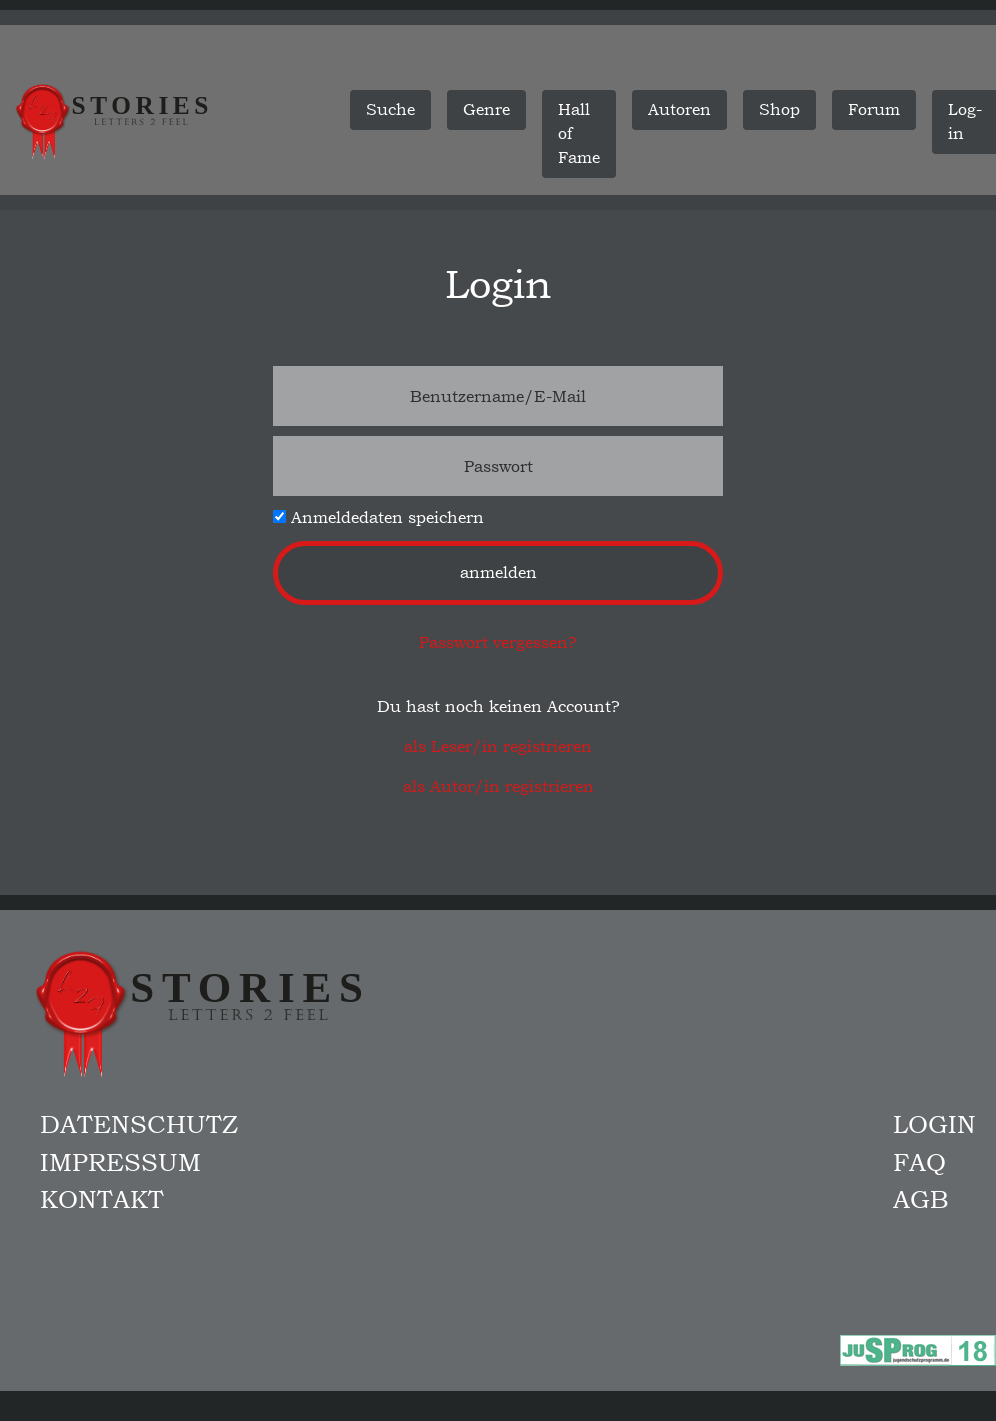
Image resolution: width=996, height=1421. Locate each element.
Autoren (679, 109)
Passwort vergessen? (498, 642)
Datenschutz (139, 1124)
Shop (779, 109)
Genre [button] (486, 109)
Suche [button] (390, 109)
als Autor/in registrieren (498, 786)
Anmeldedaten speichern (378, 517)
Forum (874, 109)
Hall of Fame (579, 133)
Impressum (120, 1162)
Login (934, 1124)
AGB (921, 1199)
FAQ (919, 1162)
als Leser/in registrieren (498, 746)
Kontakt (102, 1199)
